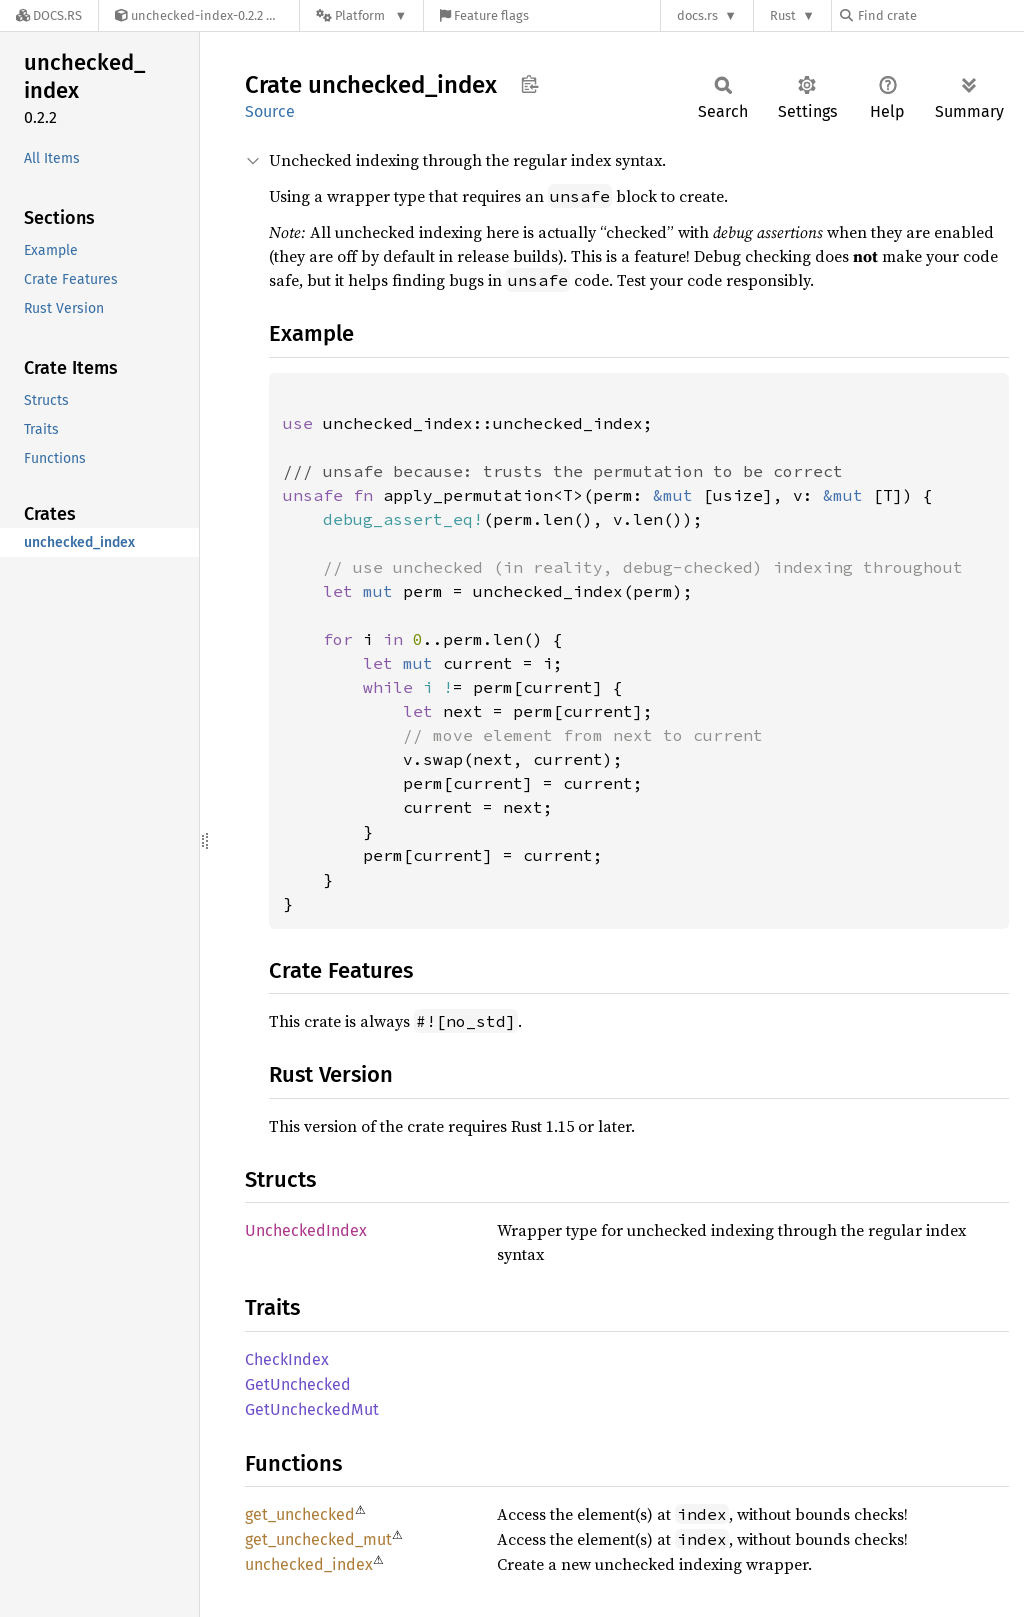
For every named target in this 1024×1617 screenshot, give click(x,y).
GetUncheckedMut (312, 1409)
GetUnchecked (298, 1384)
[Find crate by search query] (940, 15)
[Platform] (361, 15)
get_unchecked (300, 1514)
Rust (783, 15)
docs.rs (697, 15)
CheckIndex (287, 1359)
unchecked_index (309, 1564)
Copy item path (529, 84)
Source (270, 111)
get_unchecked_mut (318, 1539)
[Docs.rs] (49, 15)
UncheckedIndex (306, 1230)
